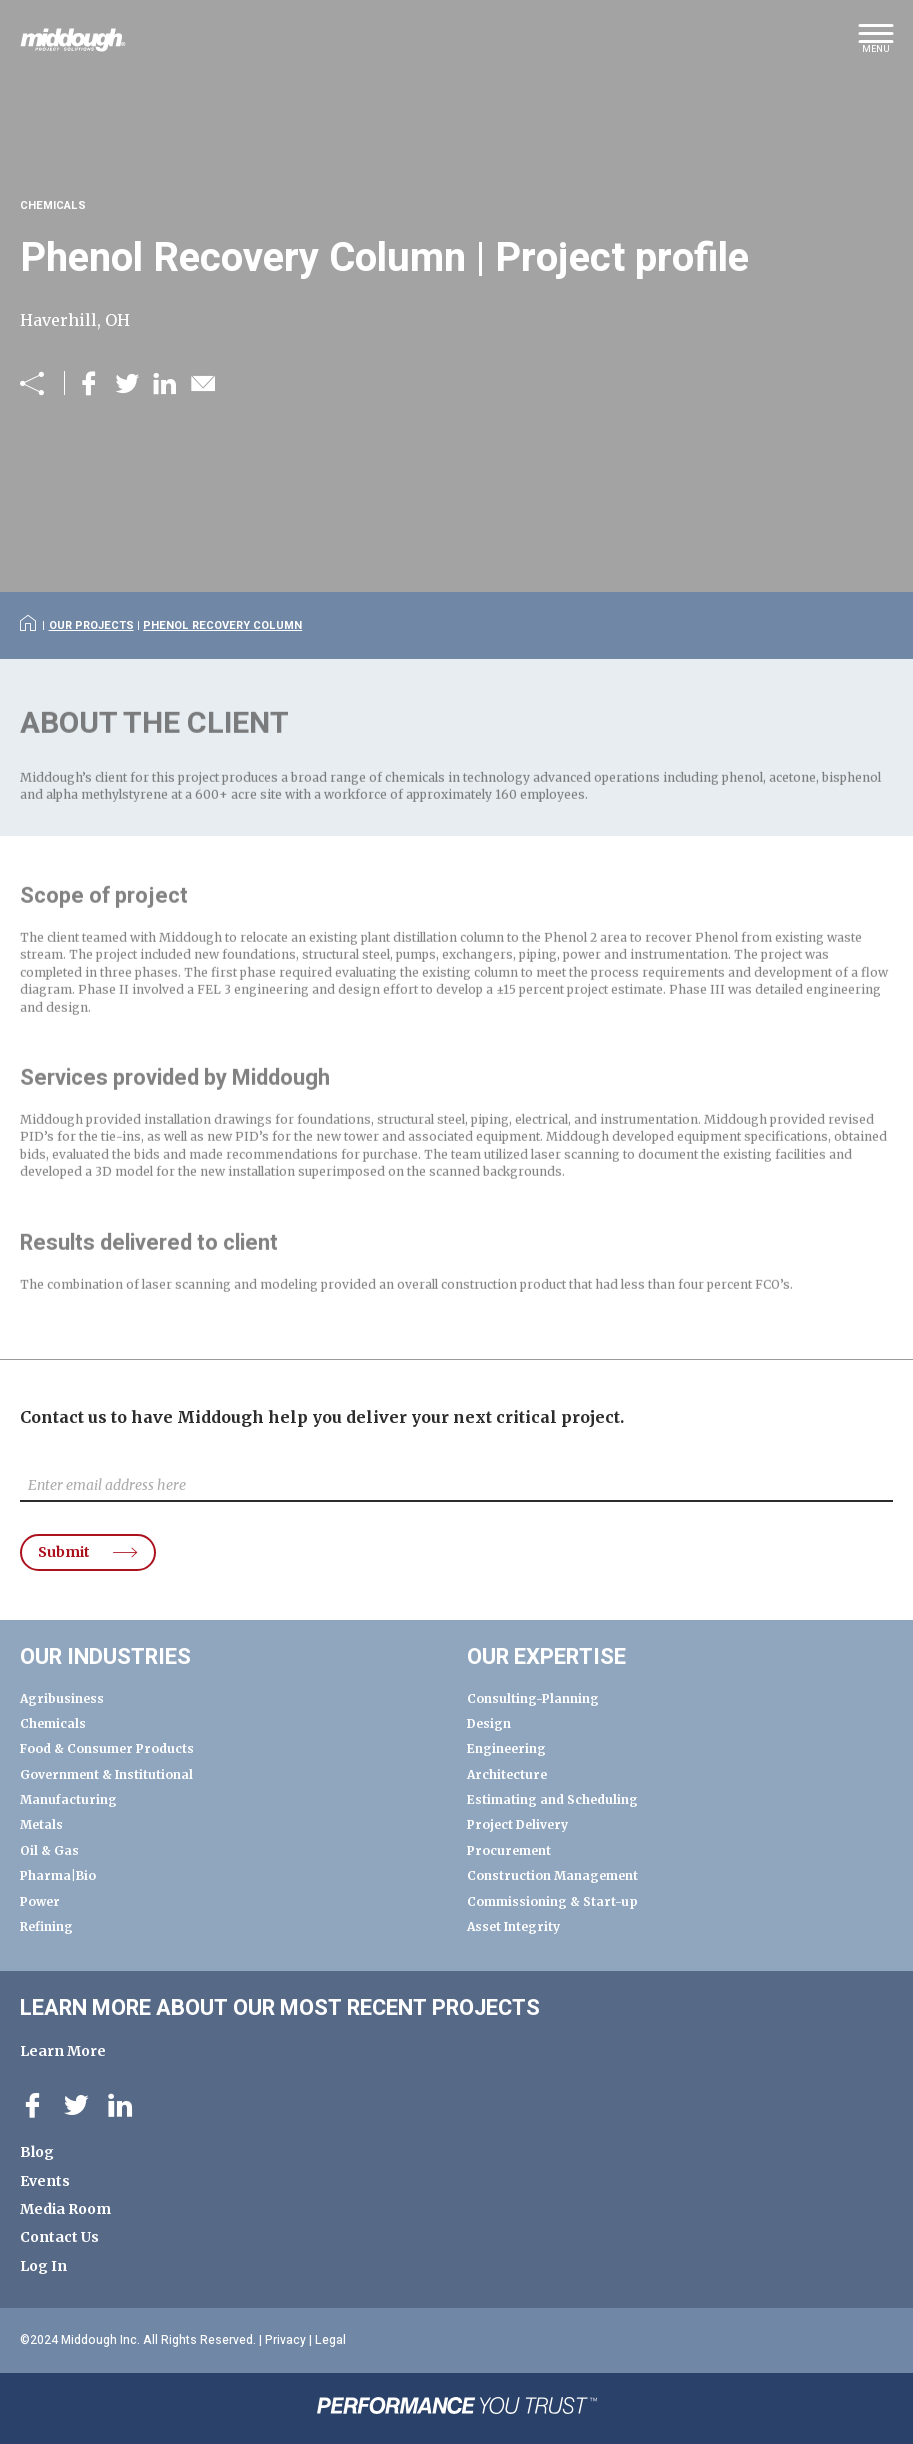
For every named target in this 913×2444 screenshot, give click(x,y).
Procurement (509, 1850)
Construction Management (552, 1875)
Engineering (506, 1748)
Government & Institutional (106, 1774)
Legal (330, 2340)
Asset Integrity (513, 1926)
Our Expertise (546, 1657)
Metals (41, 1824)
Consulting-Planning (533, 1698)
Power (40, 1901)
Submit (64, 1552)
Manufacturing (68, 1799)
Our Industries (105, 1657)
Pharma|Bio (58, 1875)
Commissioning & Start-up (552, 1901)
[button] (875, 45)
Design (489, 1723)
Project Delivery (517, 1824)
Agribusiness (62, 1698)
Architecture (507, 1774)
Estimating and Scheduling (552, 1799)
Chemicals (53, 1723)
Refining (46, 1926)
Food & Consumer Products (107, 1748)
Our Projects (91, 625)
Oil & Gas (49, 1850)
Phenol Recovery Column (222, 625)
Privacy (285, 2340)
